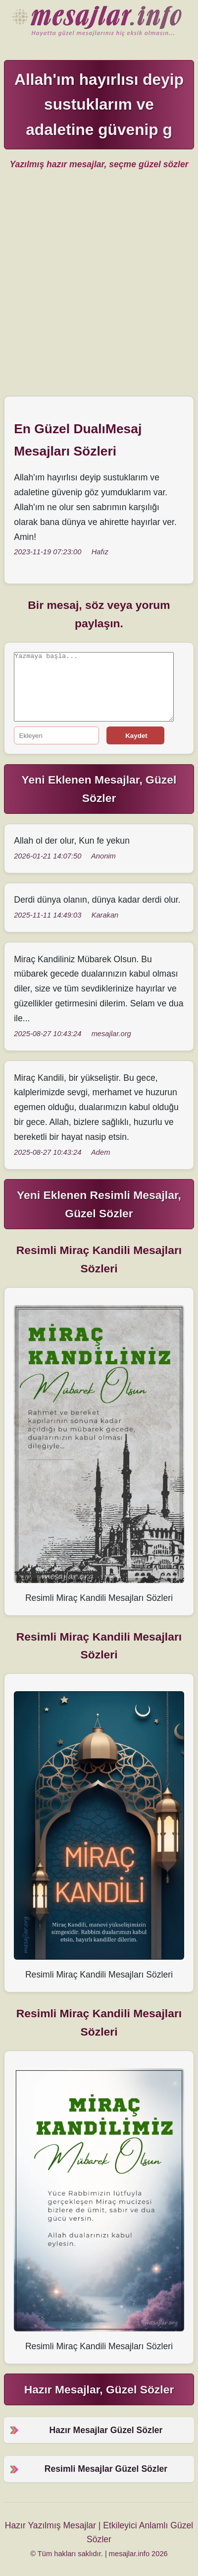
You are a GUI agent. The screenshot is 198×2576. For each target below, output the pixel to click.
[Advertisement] (99, 287)
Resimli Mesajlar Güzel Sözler (106, 2469)
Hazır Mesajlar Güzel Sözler (99, 22)
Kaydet (135, 735)
